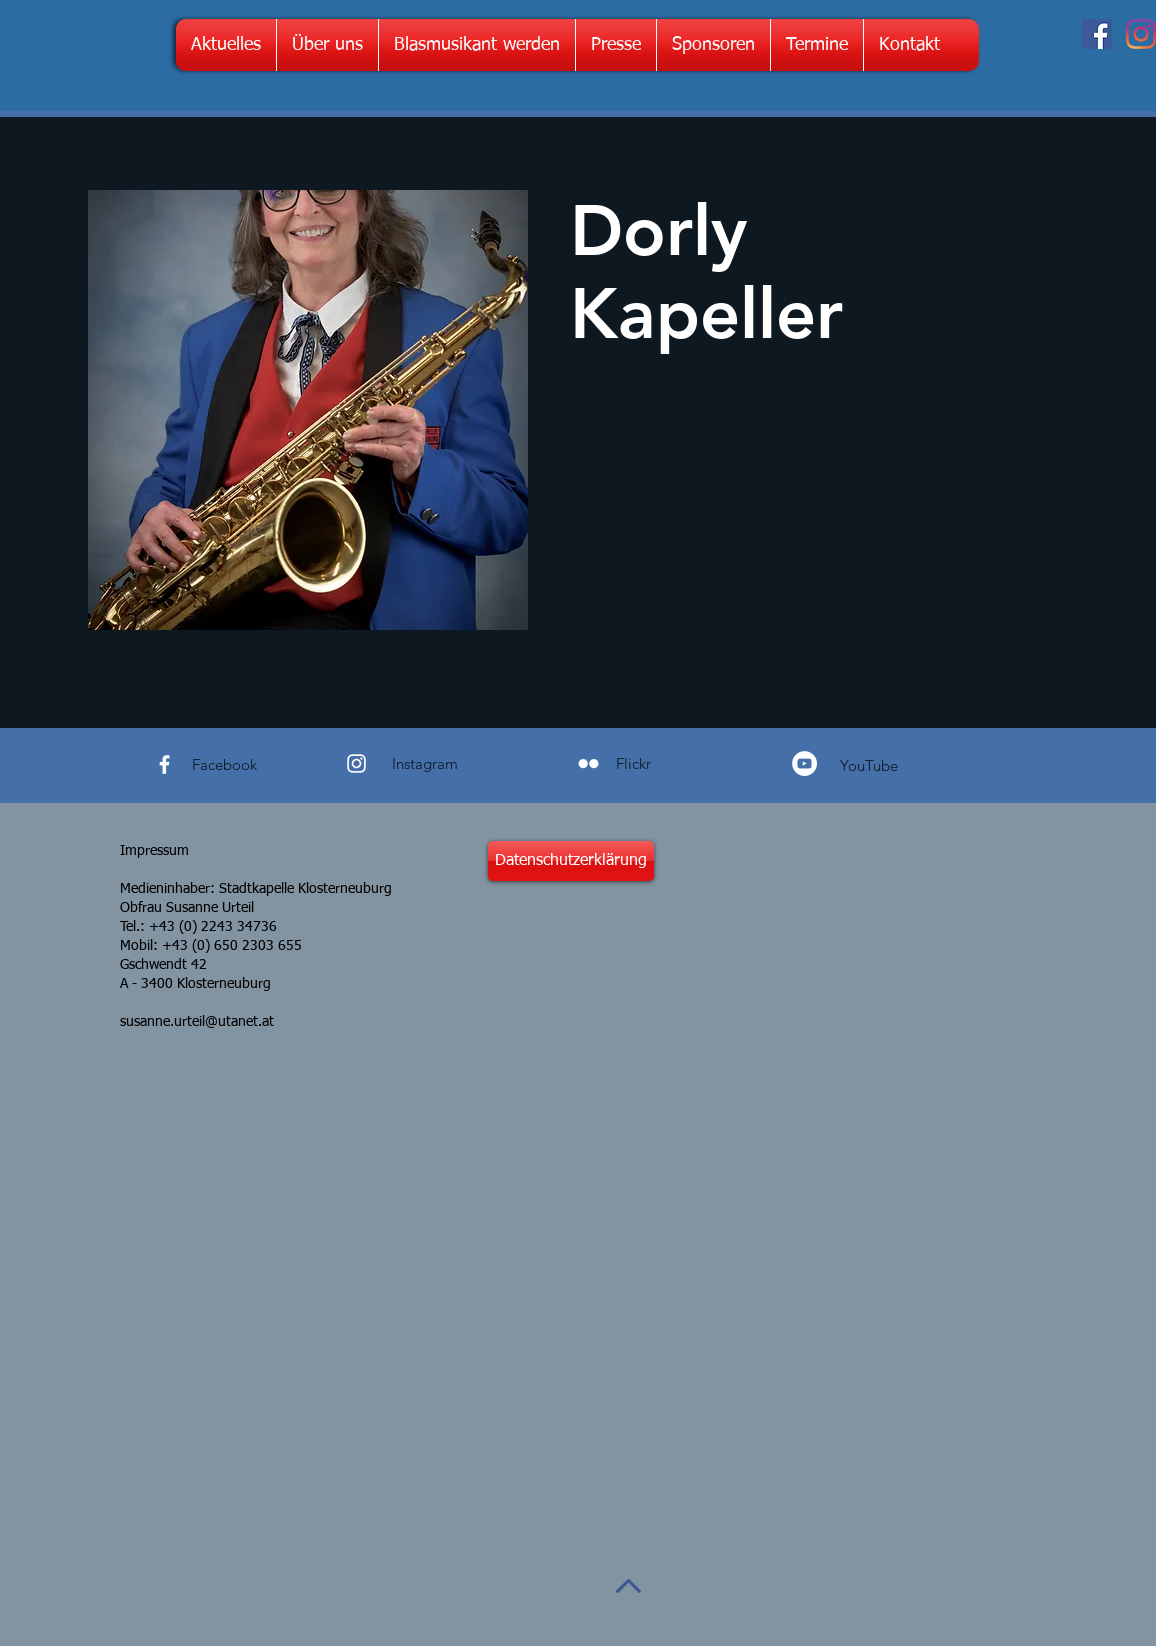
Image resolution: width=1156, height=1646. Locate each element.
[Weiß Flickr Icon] (588, 763)
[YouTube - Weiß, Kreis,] (804, 763)
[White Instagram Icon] (356, 763)
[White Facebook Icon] (164, 764)
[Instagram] (1141, 34)
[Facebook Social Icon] (1097, 34)
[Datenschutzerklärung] (571, 861)
